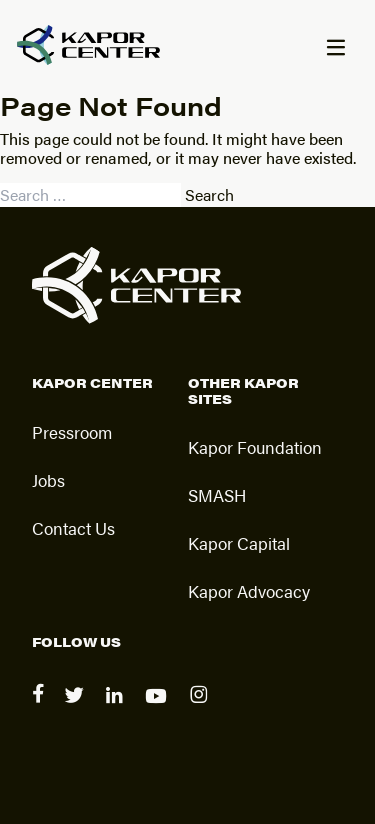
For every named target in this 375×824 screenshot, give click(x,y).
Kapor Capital (239, 543)
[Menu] (335, 49)
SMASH (217, 495)
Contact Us (73, 528)
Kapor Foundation (255, 447)
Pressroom (72, 432)
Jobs (48, 480)
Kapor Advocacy (249, 591)
